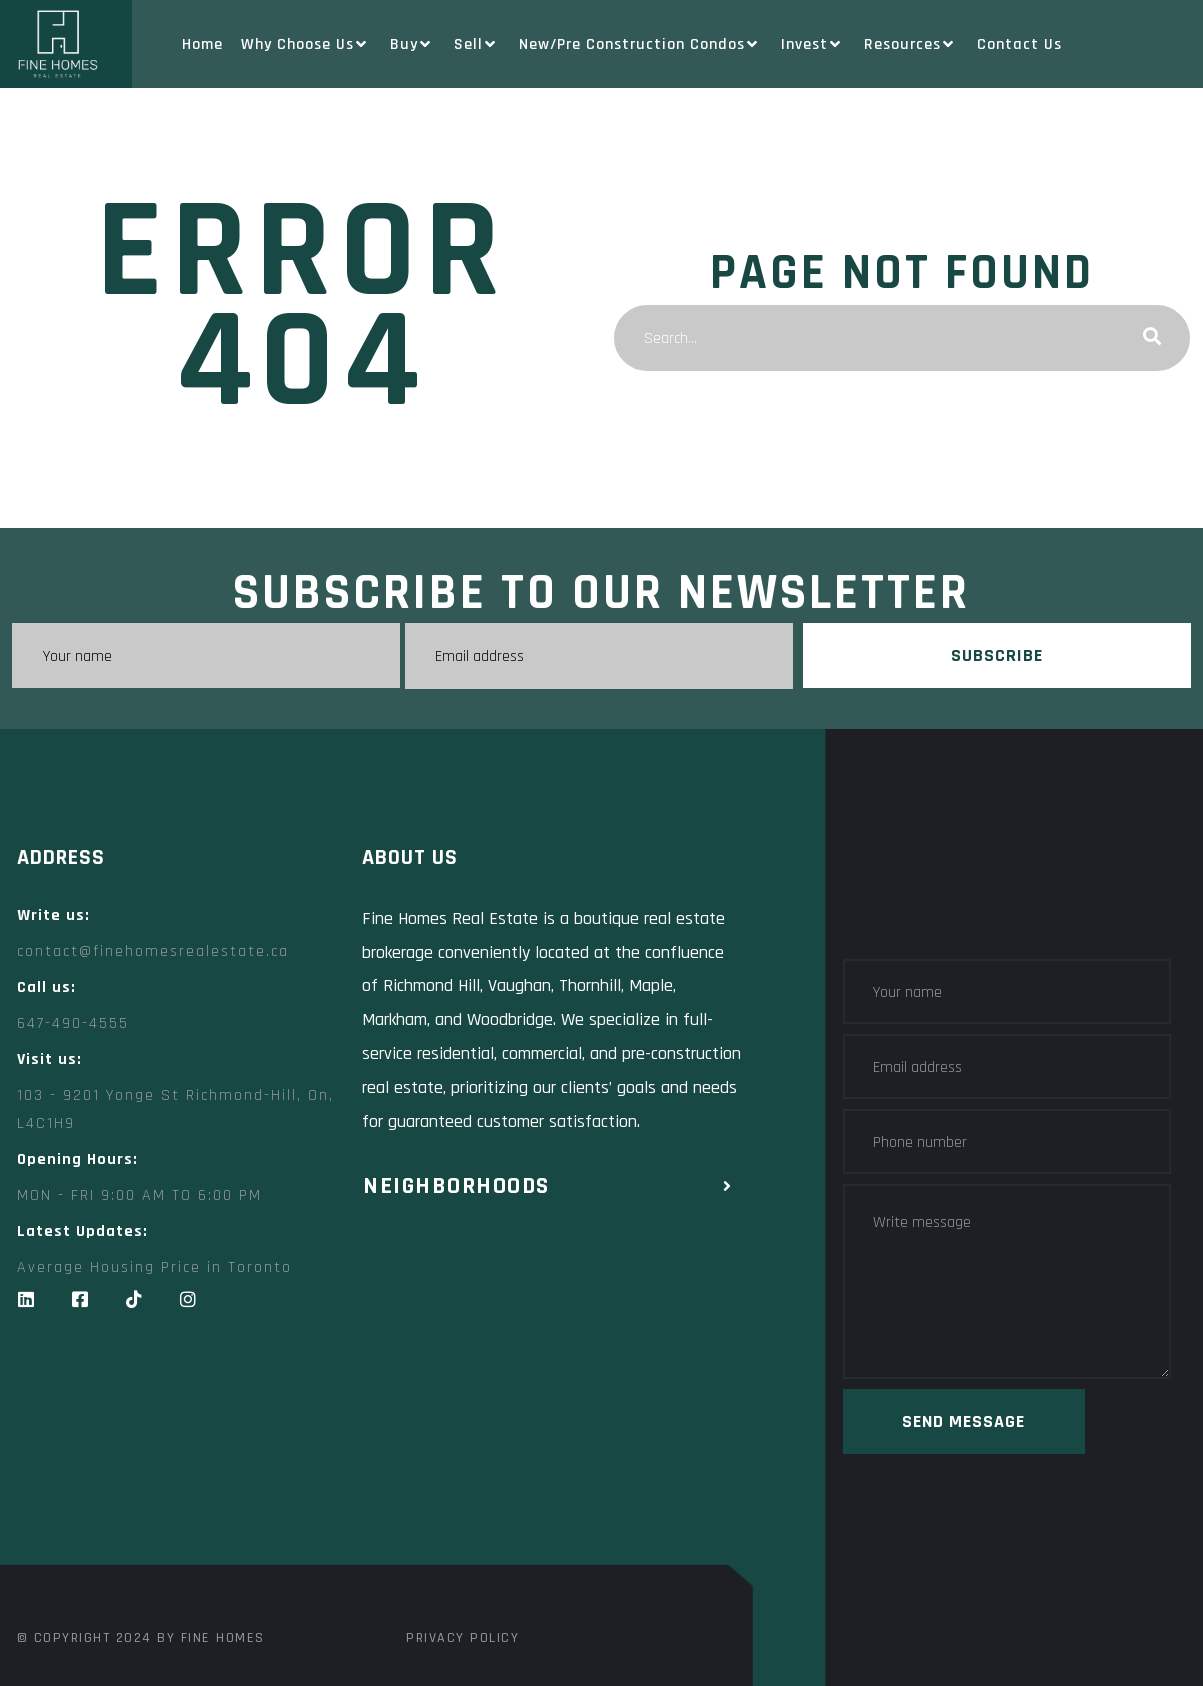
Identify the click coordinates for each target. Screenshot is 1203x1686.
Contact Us (1019, 44)
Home (202, 44)
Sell (477, 44)
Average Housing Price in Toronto (154, 1265)
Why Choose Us (306, 44)
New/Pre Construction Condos (641, 44)
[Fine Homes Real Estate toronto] (377, 1466)
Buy (413, 44)
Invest (813, 44)
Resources (911, 44)
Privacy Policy (462, 1636)
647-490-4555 (73, 1021)
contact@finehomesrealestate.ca (153, 949)
